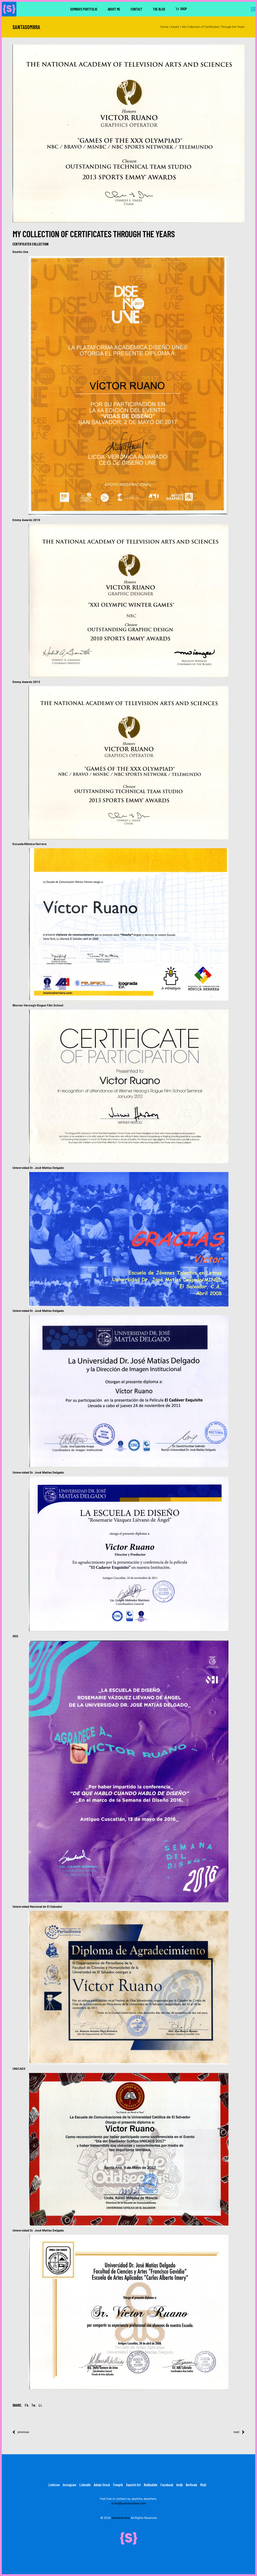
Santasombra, (121, 2518)
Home (164, 27)
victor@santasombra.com (128, 2503)
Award (175, 27)
